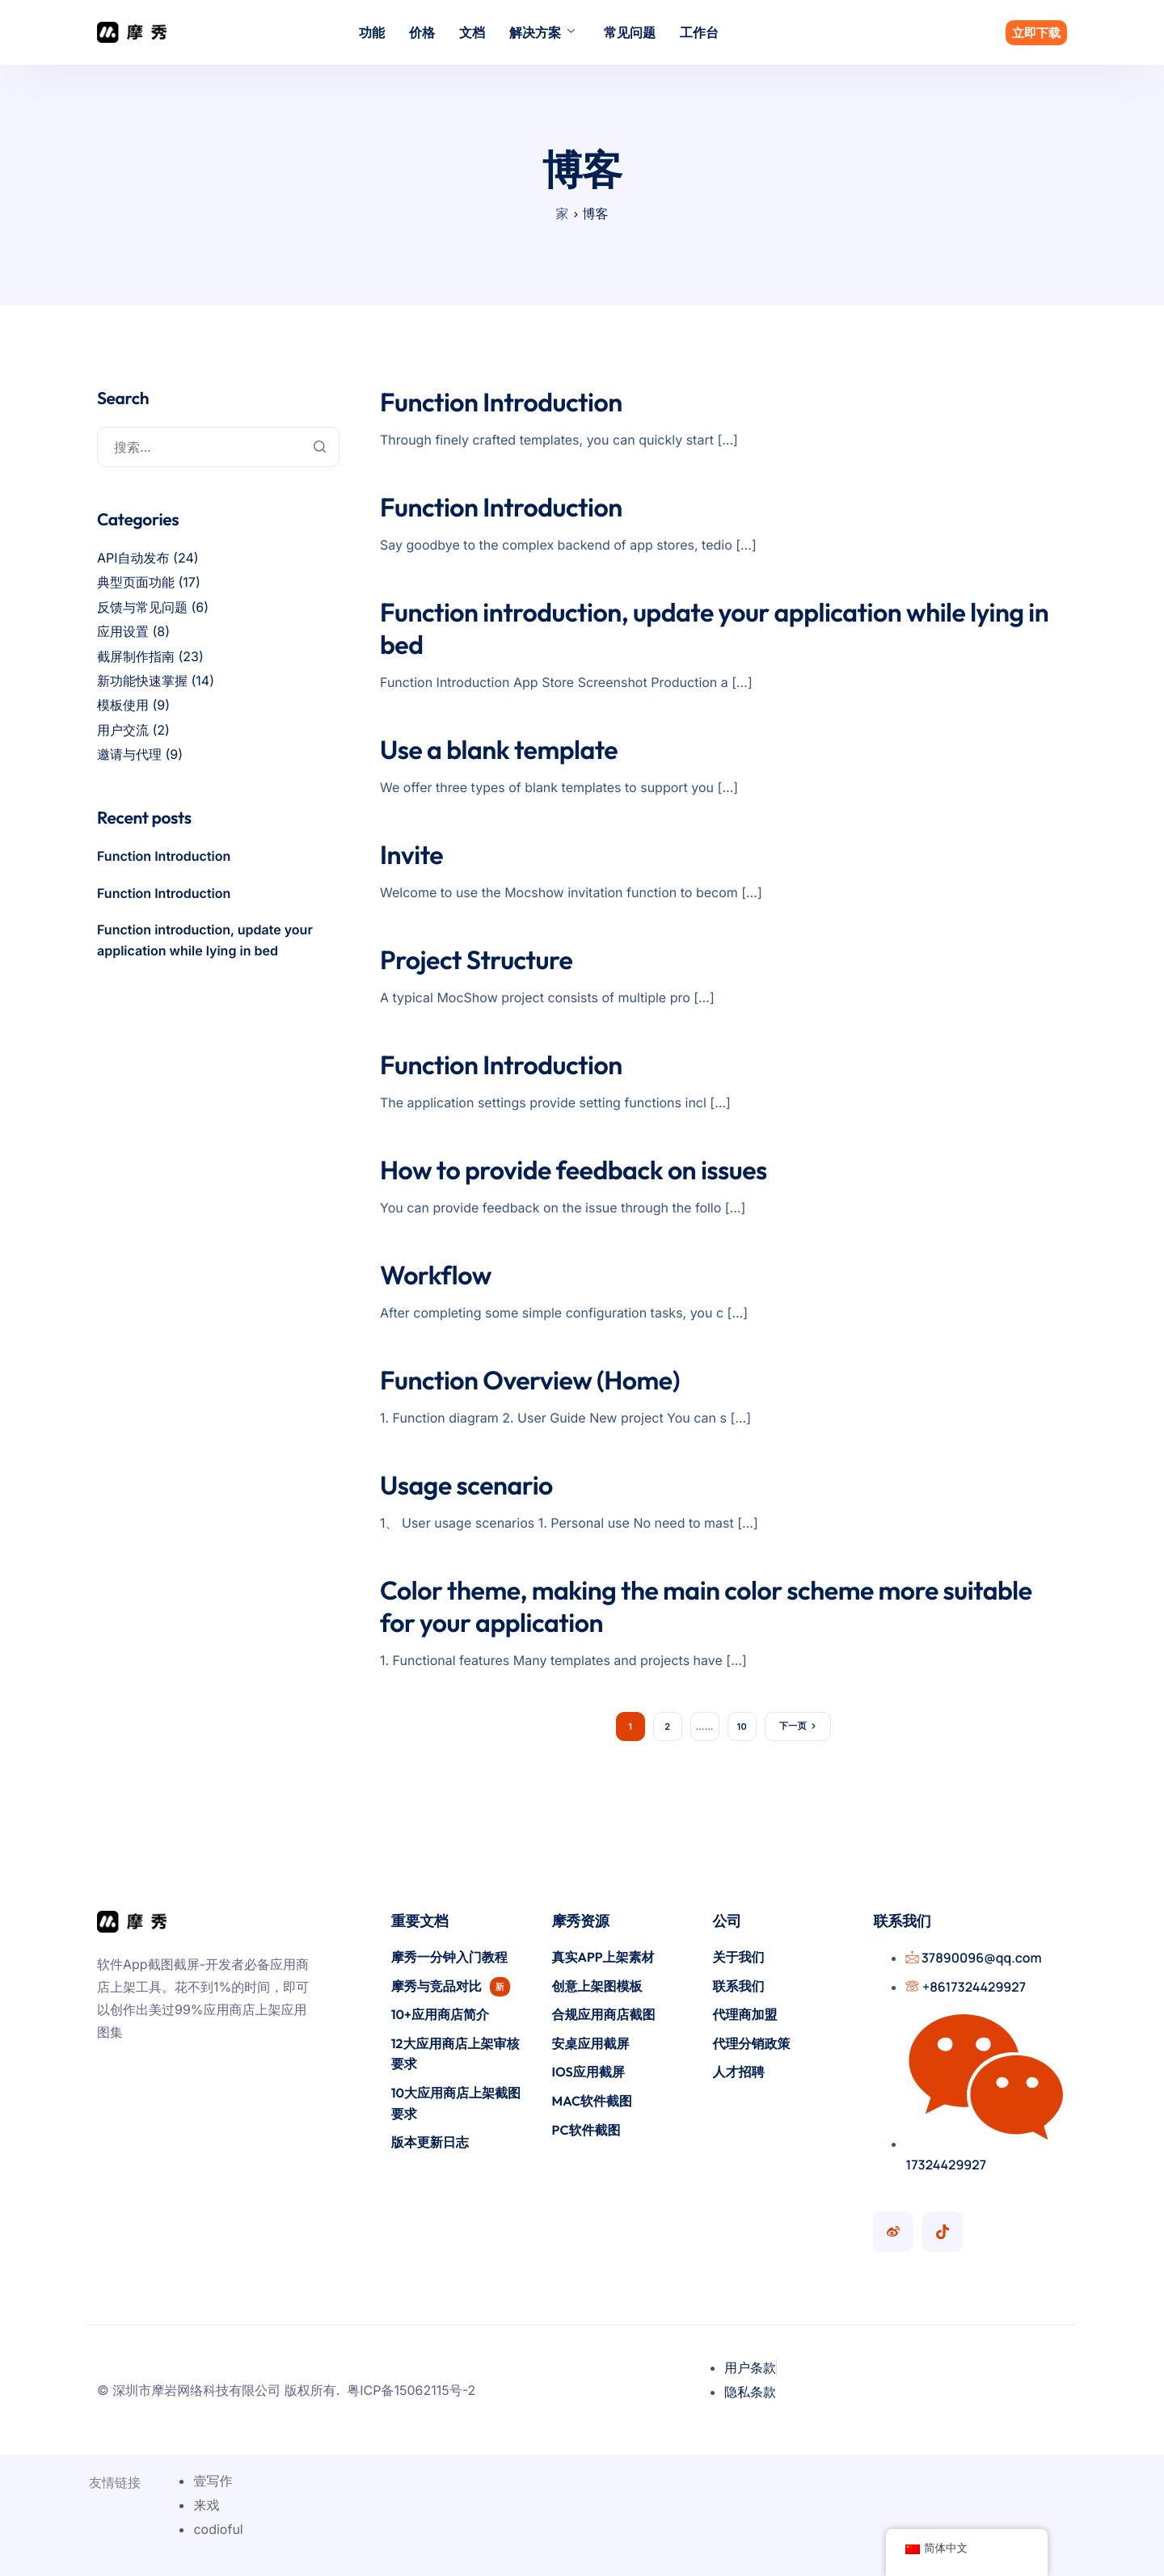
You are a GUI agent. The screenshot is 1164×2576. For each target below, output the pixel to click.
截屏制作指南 (136, 656)
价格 (422, 32)
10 (741, 1726)
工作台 (699, 32)
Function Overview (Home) (530, 1380)
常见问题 (630, 32)
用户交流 (123, 730)
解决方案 (542, 32)
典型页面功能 (136, 582)
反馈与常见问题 (142, 607)
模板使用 (123, 705)
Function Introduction (501, 402)
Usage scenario (466, 1485)
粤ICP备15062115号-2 (411, 2390)
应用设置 (123, 631)
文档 (472, 32)
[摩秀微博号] (893, 2231)
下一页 (793, 1725)
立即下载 (1036, 32)
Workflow (435, 1275)
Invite (411, 855)
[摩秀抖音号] (942, 2231)
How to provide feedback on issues (573, 1170)
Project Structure (476, 960)
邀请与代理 (129, 754)
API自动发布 (133, 558)
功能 (372, 32)
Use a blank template (499, 750)
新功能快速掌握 (142, 680)
